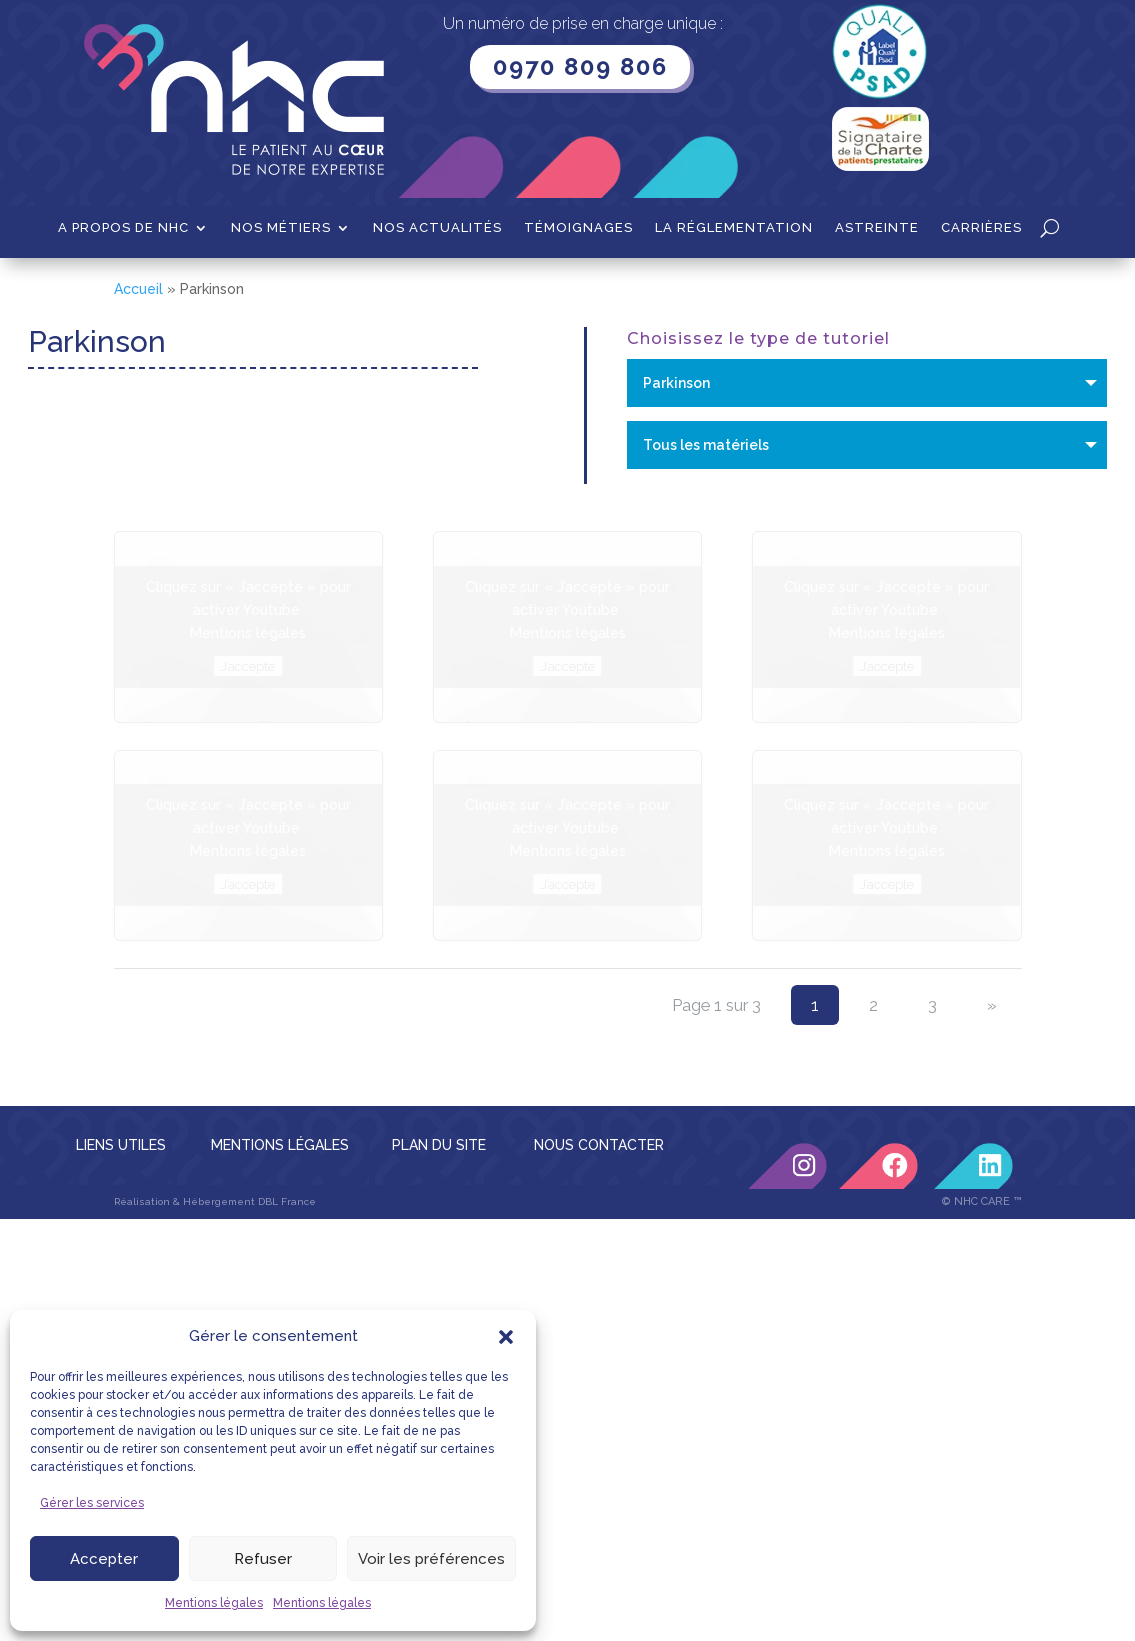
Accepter (104, 1559)
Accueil (138, 289)
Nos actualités (437, 228)
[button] (506, 1337)
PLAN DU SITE (439, 1145)
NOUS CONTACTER (599, 1145)
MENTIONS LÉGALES (280, 1145)
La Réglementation (734, 228)
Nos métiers (281, 228)
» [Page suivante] (992, 1005)
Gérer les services (92, 1503)
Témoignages (578, 228)
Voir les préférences (431, 1559)
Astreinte (877, 228)
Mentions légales (214, 1603)
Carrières (981, 228)
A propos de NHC (123, 228)
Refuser (263, 1559)
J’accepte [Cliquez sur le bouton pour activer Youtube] (248, 666)
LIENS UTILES (121, 1145)
